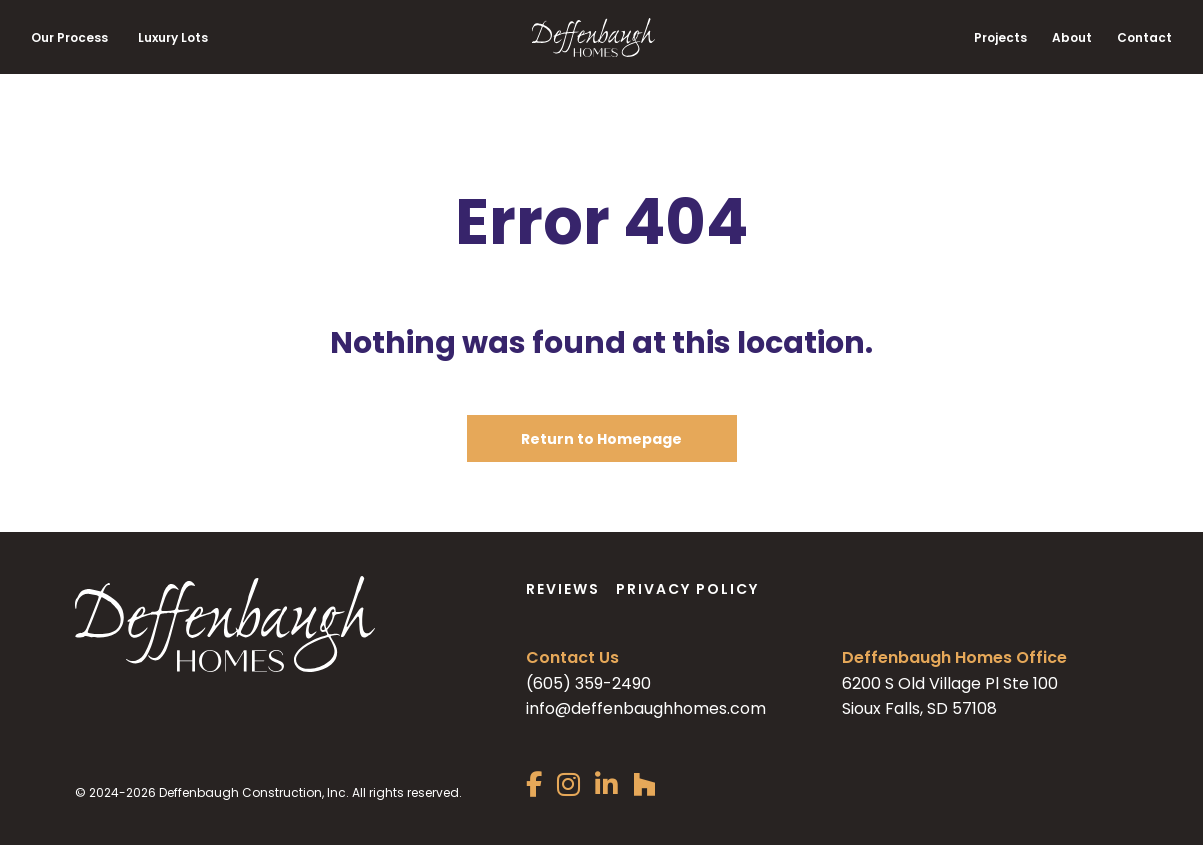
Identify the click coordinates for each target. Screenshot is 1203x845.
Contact (1144, 37)
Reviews (563, 589)
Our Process (69, 37)
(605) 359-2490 (588, 683)
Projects (1000, 37)
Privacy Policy (687, 589)
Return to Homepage (601, 439)
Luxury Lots (173, 37)
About (1072, 37)
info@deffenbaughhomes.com (646, 708)
